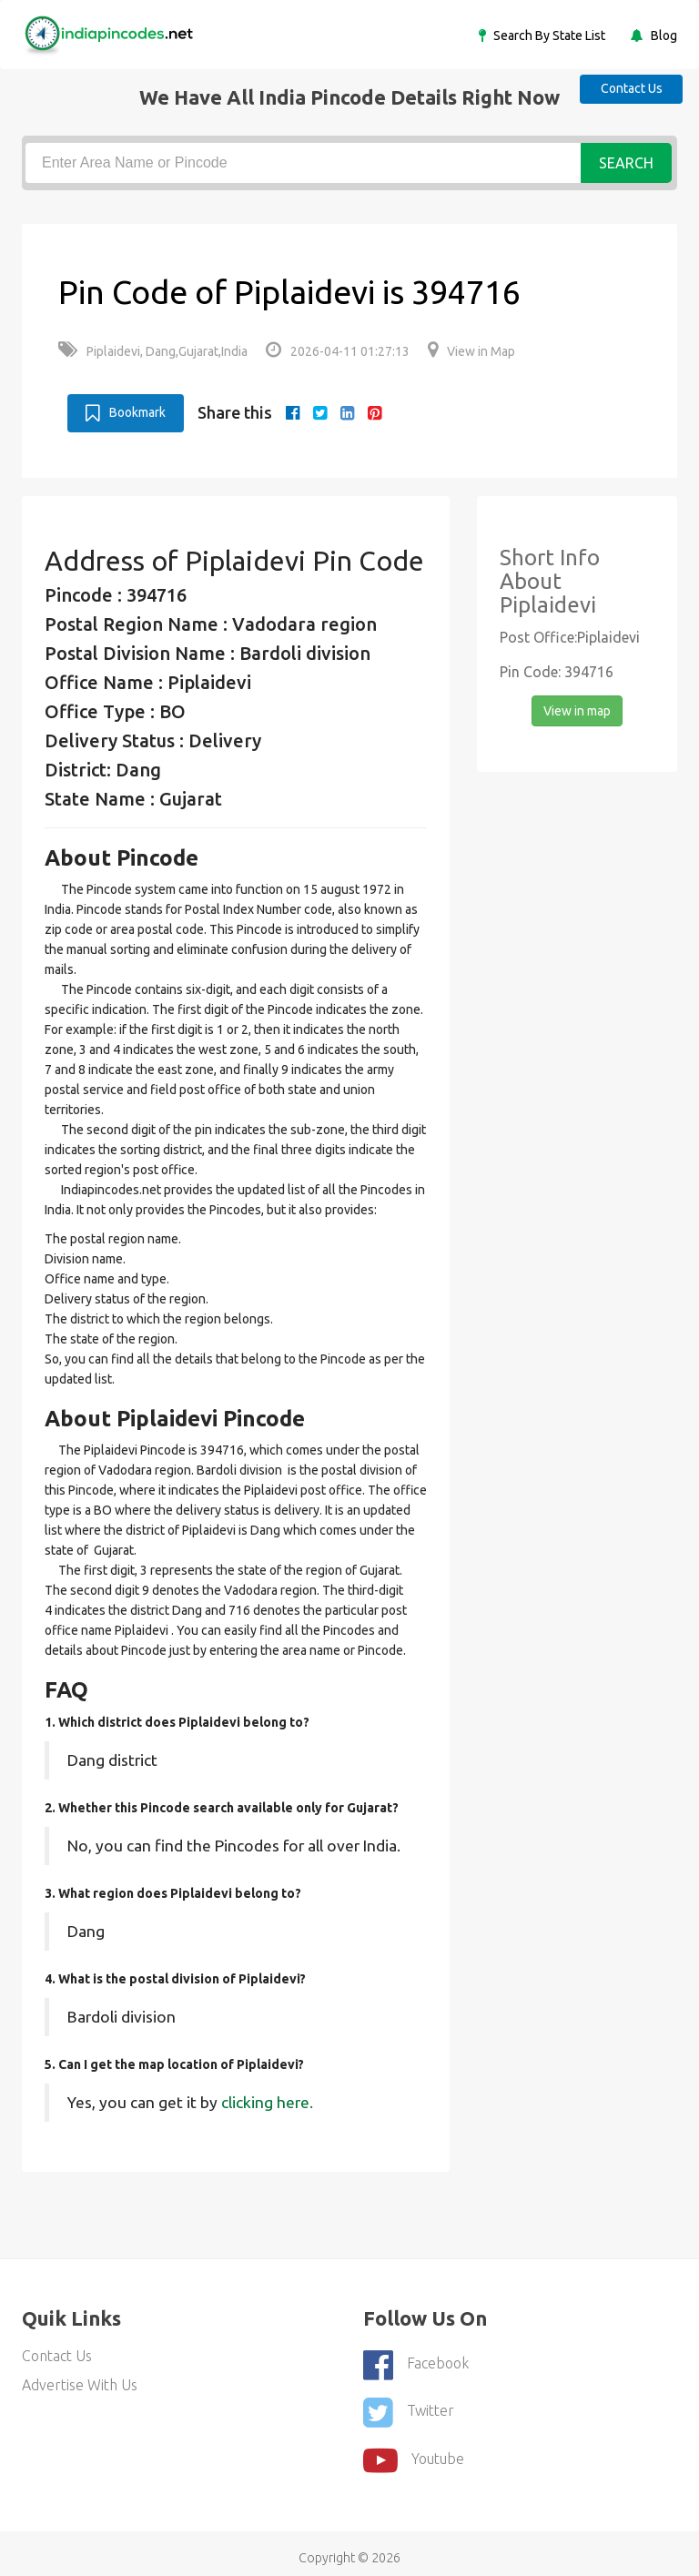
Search (626, 163)
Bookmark (126, 411)
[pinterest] (374, 412)
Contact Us (626, 87)
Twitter (408, 2406)
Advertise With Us (79, 2383)
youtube (413, 2451)
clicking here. (267, 2100)
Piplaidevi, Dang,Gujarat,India (153, 351)
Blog (662, 35)
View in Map (471, 351)
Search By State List (548, 35)
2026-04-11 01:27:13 (338, 351)
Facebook (416, 2362)
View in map (577, 710)
